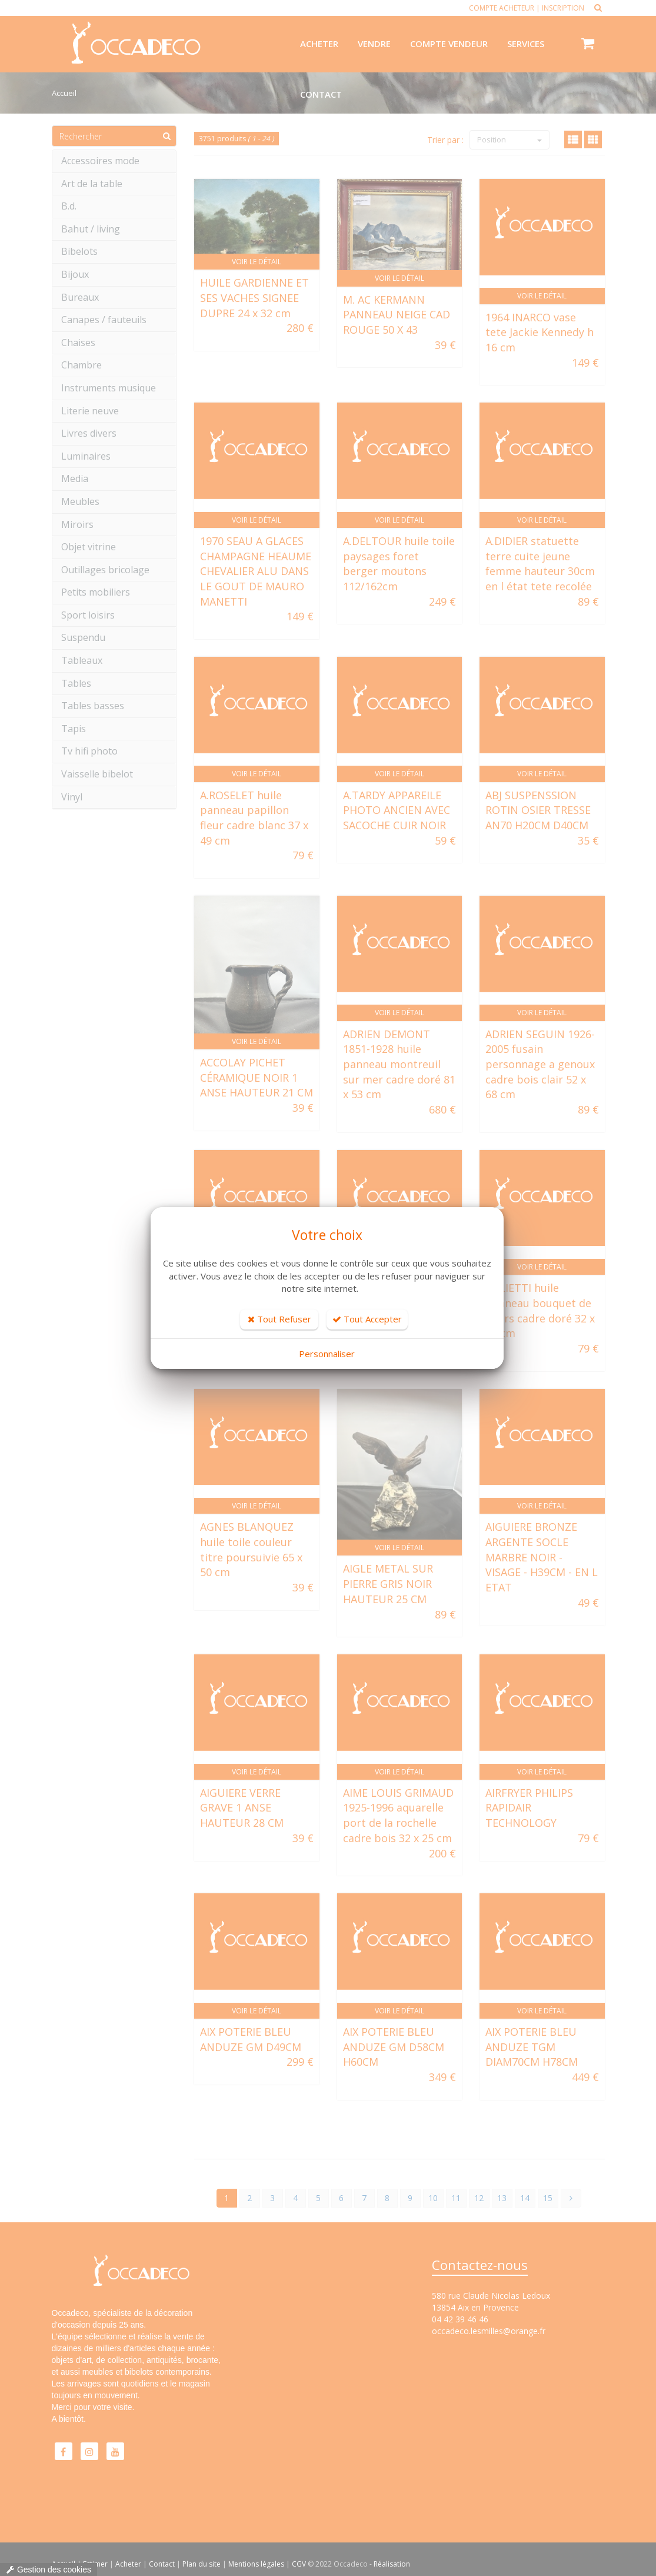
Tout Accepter (367, 1319)
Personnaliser (327, 1354)
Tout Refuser (279, 1319)
